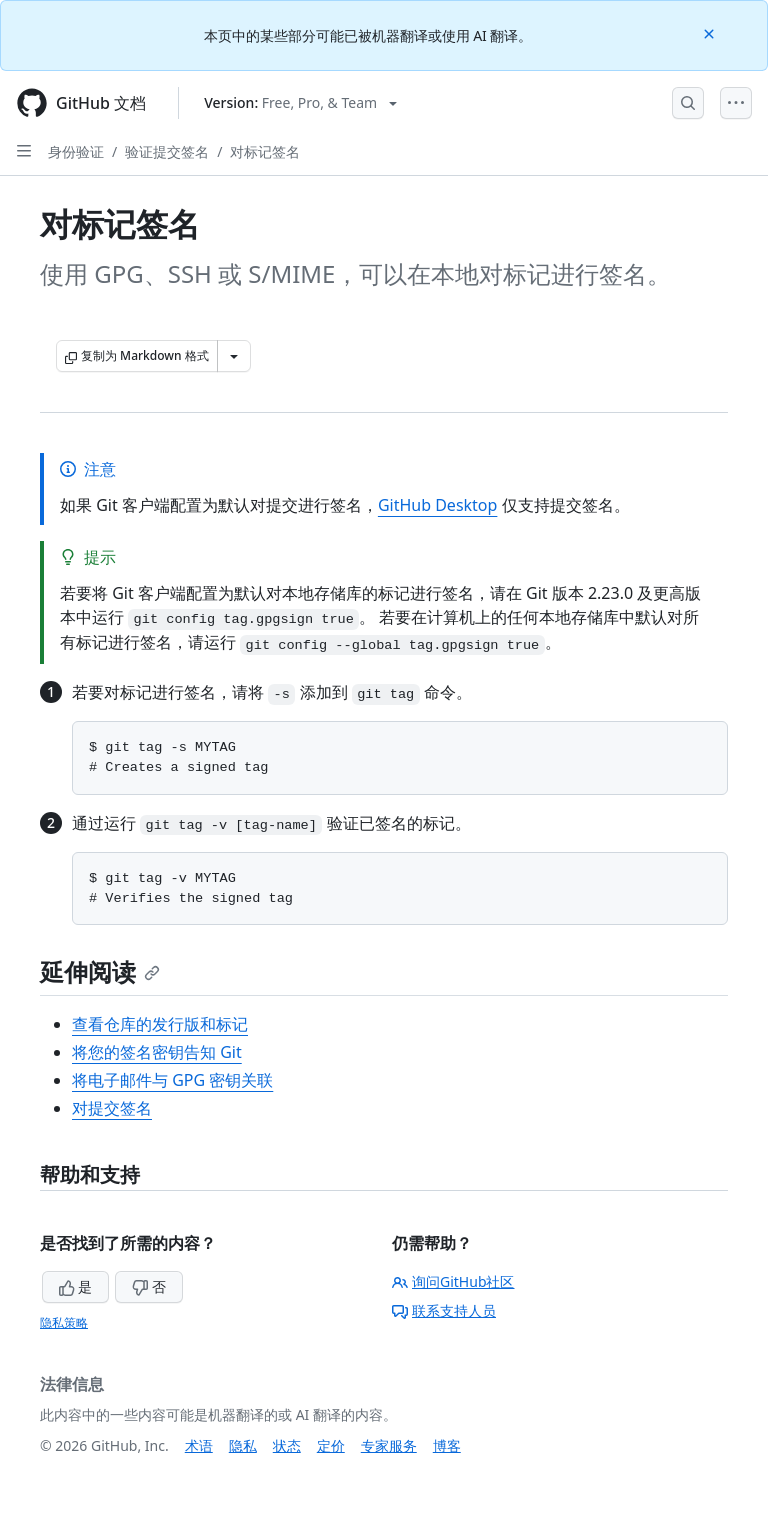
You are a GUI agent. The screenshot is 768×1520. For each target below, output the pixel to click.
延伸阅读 (100, 971)
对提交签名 (112, 1108)
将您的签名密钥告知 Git (157, 1052)
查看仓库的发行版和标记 (160, 1024)
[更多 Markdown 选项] (234, 356)
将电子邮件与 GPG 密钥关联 (172, 1080)
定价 (331, 1445)
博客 (447, 1445)
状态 (287, 1445)
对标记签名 (265, 151)
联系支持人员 (444, 1310)
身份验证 (76, 151)
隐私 (243, 1445)
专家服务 (389, 1445)
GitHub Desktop (438, 505)
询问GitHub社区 (453, 1281)
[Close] (711, 32)
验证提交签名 (167, 151)
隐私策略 (64, 1322)
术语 (199, 1445)
